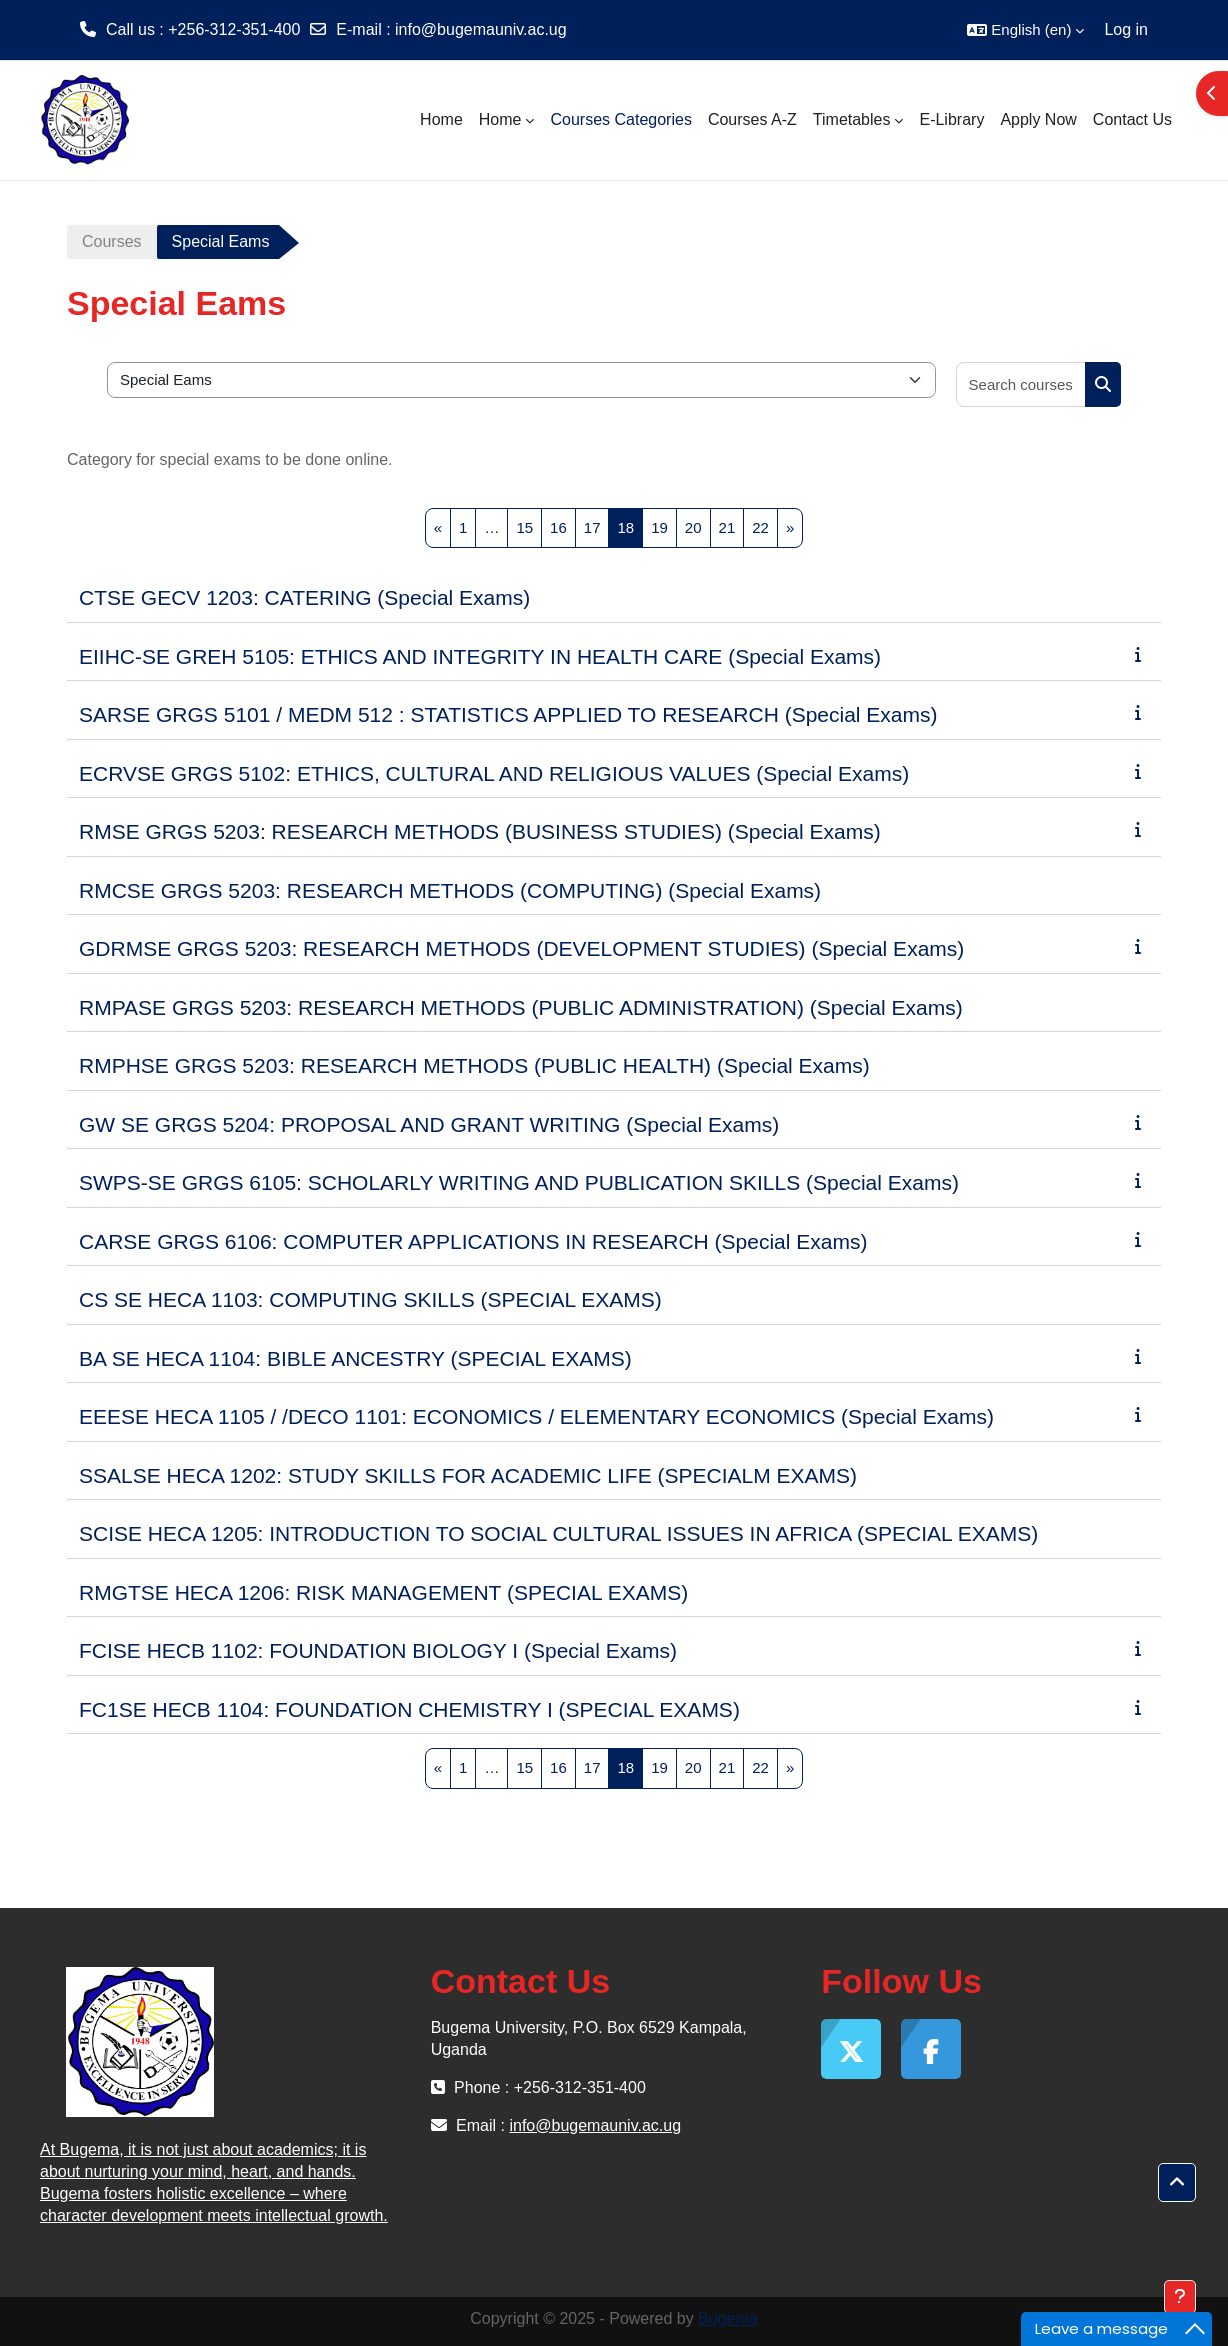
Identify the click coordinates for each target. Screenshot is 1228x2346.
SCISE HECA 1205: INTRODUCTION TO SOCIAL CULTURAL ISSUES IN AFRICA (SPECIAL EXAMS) (558, 1533)
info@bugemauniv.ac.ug (481, 29)
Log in (1126, 29)
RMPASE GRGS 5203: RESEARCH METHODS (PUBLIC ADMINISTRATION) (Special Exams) (521, 1007)
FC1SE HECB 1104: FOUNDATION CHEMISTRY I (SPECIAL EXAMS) (409, 1709)
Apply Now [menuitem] (1038, 119)
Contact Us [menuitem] (1132, 119)
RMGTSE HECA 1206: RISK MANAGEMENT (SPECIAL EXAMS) (383, 1592)
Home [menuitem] (441, 119)
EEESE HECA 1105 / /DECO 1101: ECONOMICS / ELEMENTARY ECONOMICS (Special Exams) (536, 1416)
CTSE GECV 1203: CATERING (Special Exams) (304, 597)
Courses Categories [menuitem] (620, 119)
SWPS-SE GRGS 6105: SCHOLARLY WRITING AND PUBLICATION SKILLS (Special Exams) (519, 1182)
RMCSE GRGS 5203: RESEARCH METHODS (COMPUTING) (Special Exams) (450, 890)
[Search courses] (1021, 384)
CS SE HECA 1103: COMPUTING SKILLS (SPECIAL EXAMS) (370, 1299)
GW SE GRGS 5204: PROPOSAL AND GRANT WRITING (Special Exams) (429, 1124)
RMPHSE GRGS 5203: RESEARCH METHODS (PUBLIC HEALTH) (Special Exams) (474, 1065)
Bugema (728, 2318)
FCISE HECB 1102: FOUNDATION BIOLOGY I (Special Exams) (378, 1650)
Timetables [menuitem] (852, 119)
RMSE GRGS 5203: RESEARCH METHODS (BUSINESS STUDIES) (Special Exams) (480, 831)
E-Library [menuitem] (951, 119)
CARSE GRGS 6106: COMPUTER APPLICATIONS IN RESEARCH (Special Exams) (473, 1241)
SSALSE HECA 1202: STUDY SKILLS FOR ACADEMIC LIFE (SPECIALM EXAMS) (468, 1475)
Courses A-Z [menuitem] (752, 119)
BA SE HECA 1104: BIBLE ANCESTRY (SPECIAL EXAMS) (355, 1358)
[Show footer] (1180, 2297)
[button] (1025, 30)
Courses (112, 241)
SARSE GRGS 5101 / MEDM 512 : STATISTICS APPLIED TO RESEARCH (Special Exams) (508, 714)
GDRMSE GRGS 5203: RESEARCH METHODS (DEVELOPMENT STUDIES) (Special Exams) (521, 948)
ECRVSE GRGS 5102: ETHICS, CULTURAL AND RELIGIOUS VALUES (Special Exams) (494, 773)
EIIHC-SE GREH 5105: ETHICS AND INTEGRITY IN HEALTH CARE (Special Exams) (480, 656)
